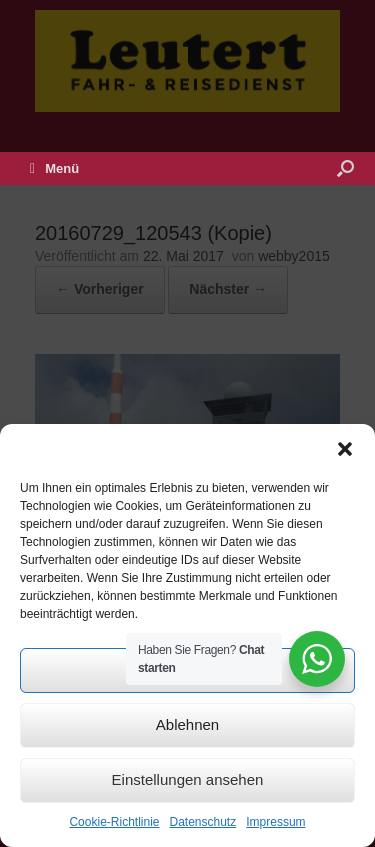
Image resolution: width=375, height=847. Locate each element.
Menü (54, 168)
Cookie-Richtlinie (114, 822)
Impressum (275, 822)
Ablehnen (187, 724)
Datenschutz (203, 822)
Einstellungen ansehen (188, 779)
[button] (345, 449)
